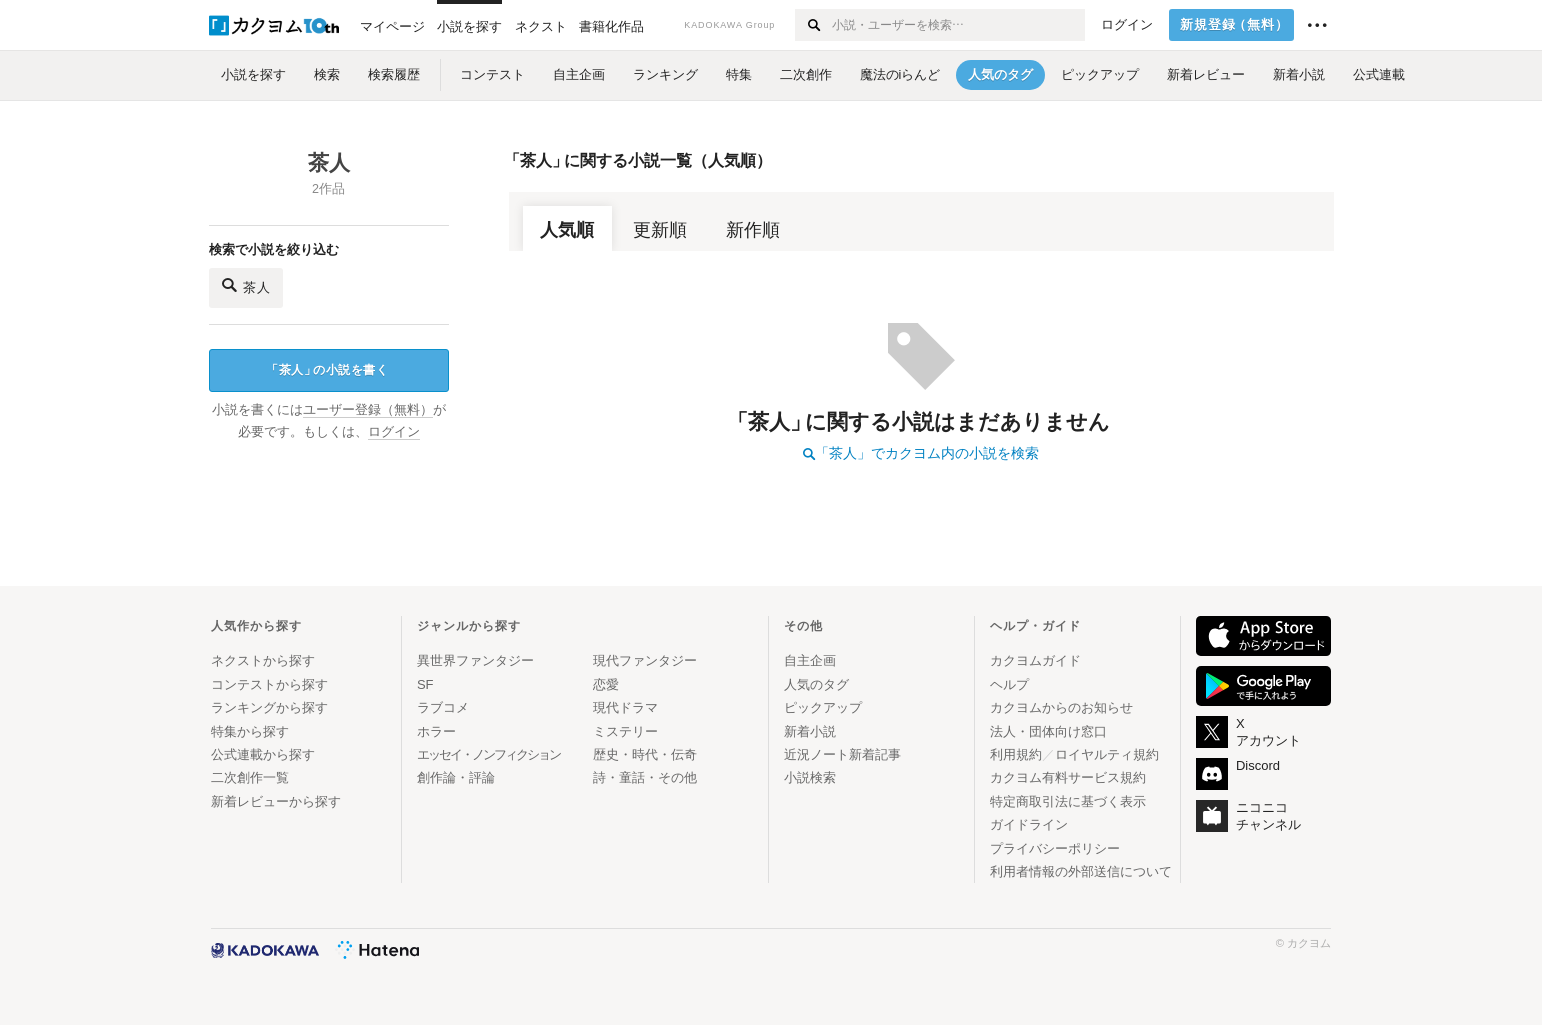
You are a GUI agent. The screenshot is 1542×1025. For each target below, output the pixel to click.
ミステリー (625, 731)
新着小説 (810, 731)
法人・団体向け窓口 (1048, 731)
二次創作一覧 (250, 777)
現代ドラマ (625, 707)
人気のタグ (816, 684)
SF (425, 684)
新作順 (753, 230)
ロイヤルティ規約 (1107, 754)
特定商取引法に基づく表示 (1068, 801)
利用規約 (1016, 754)
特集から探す (250, 731)
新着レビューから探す (276, 801)
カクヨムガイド (1035, 660)
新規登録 (1234, 25)
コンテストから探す (269, 684)
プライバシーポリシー (1055, 848)
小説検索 (810, 777)
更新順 (660, 230)
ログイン (1127, 25)
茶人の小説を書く (327, 370)
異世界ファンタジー (475, 660)
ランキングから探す (269, 707)
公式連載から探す (263, 754)
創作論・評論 (456, 777)
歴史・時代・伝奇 (645, 754)
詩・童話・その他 (645, 777)
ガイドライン (1029, 824)
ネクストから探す (263, 660)
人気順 (567, 230)
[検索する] (812, 25)
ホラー (436, 731)
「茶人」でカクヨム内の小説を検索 (921, 453)
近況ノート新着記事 (842, 754)
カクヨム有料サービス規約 (1068, 777)
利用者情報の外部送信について (1081, 871)
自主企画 (810, 660)
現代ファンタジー (645, 660)
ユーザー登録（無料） (368, 410)
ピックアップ (823, 707)
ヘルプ (1009, 684)
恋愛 (606, 684)
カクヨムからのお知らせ (1061, 707)
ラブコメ (443, 707)
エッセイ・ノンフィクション (488, 754)
